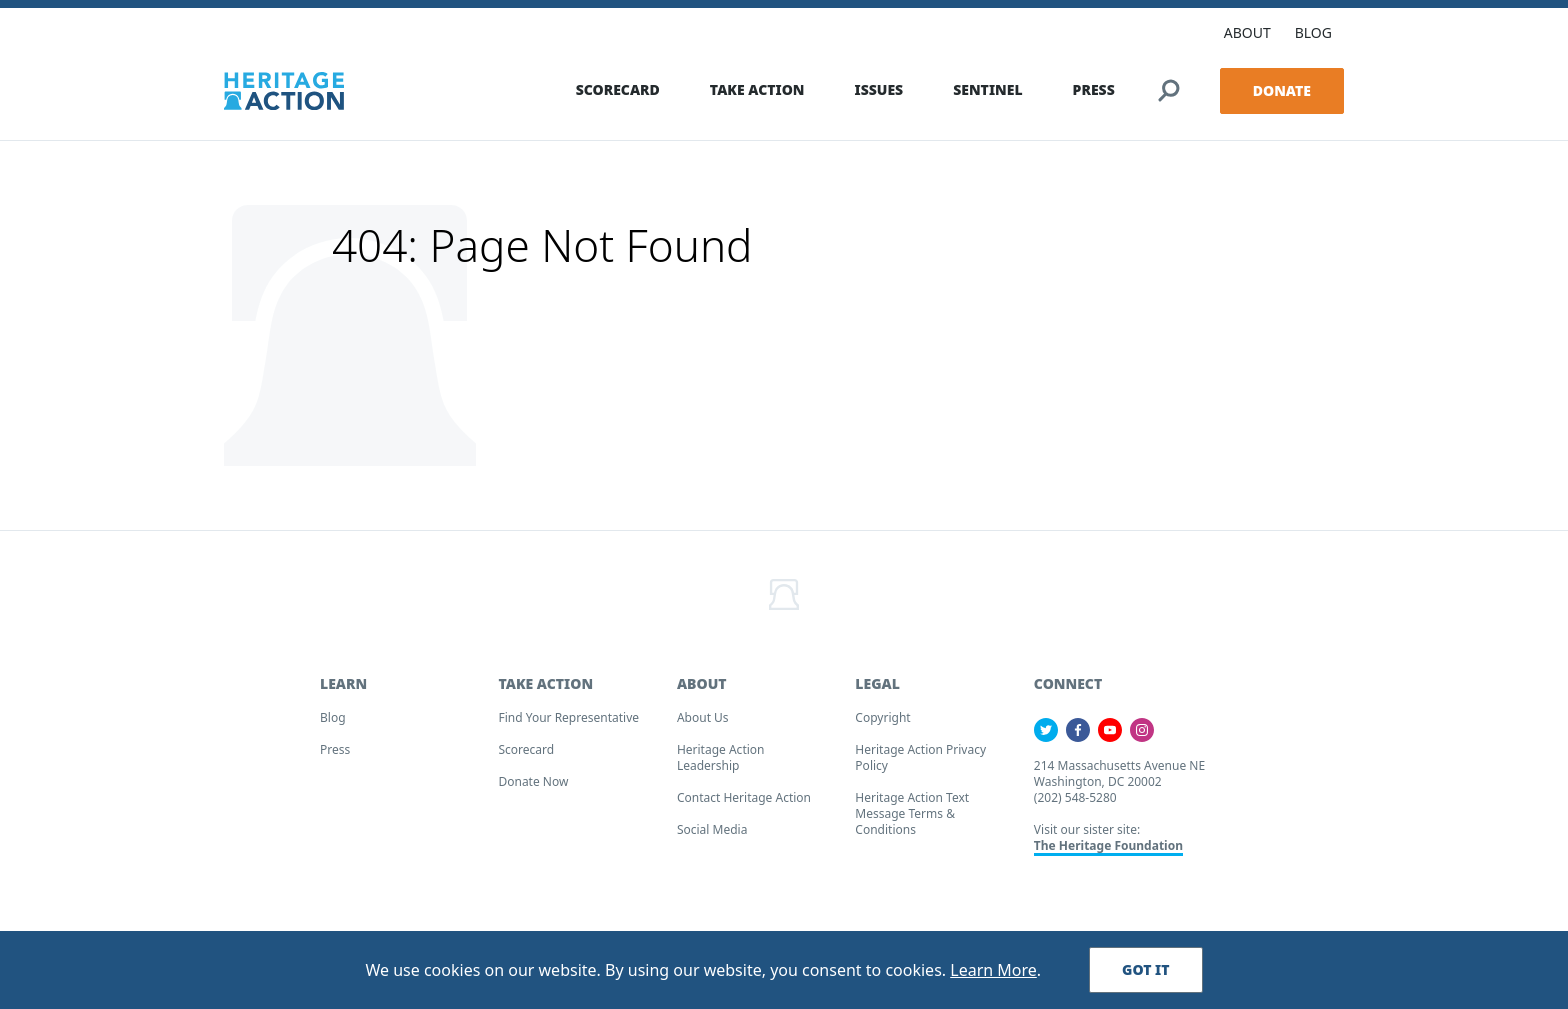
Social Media (712, 836)
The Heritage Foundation (1108, 852)
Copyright (882, 724)
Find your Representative (568, 724)
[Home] (284, 84)
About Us (703, 724)
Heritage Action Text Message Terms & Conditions (912, 820)
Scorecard (526, 756)
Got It (1145, 969)
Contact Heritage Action (744, 804)
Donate (1282, 83)
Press (335, 756)
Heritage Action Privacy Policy (920, 764)
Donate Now (533, 788)
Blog (333, 724)
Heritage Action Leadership (721, 764)
